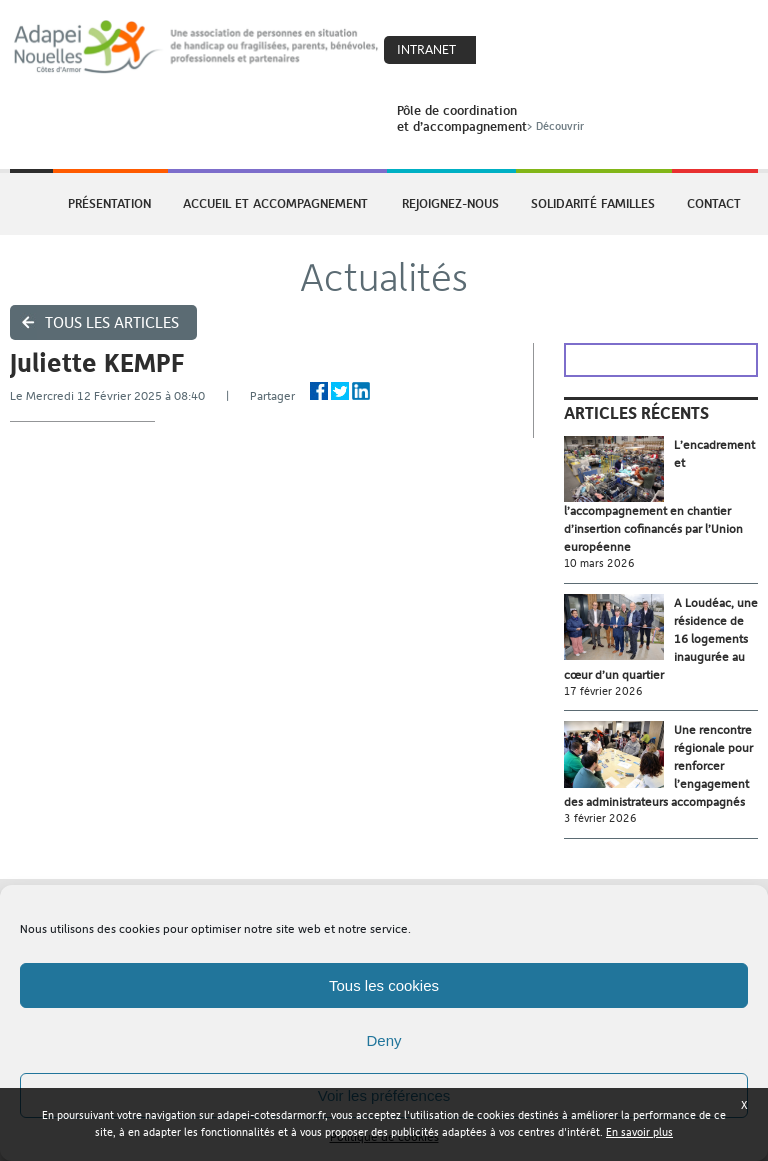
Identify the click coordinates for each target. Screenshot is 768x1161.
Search (547, 51)
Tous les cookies (384, 985)
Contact (714, 203)
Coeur (504, 51)
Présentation (109, 203)
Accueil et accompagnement (275, 203)
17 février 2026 (603, 691)
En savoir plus (639, 1132)
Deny (383, 1040)
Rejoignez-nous (450, 203)
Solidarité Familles (593, 203)
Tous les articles (112, 322)
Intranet (426, 49)
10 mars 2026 (599, 563)
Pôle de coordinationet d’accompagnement (492, 118)
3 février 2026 (600, 818)
